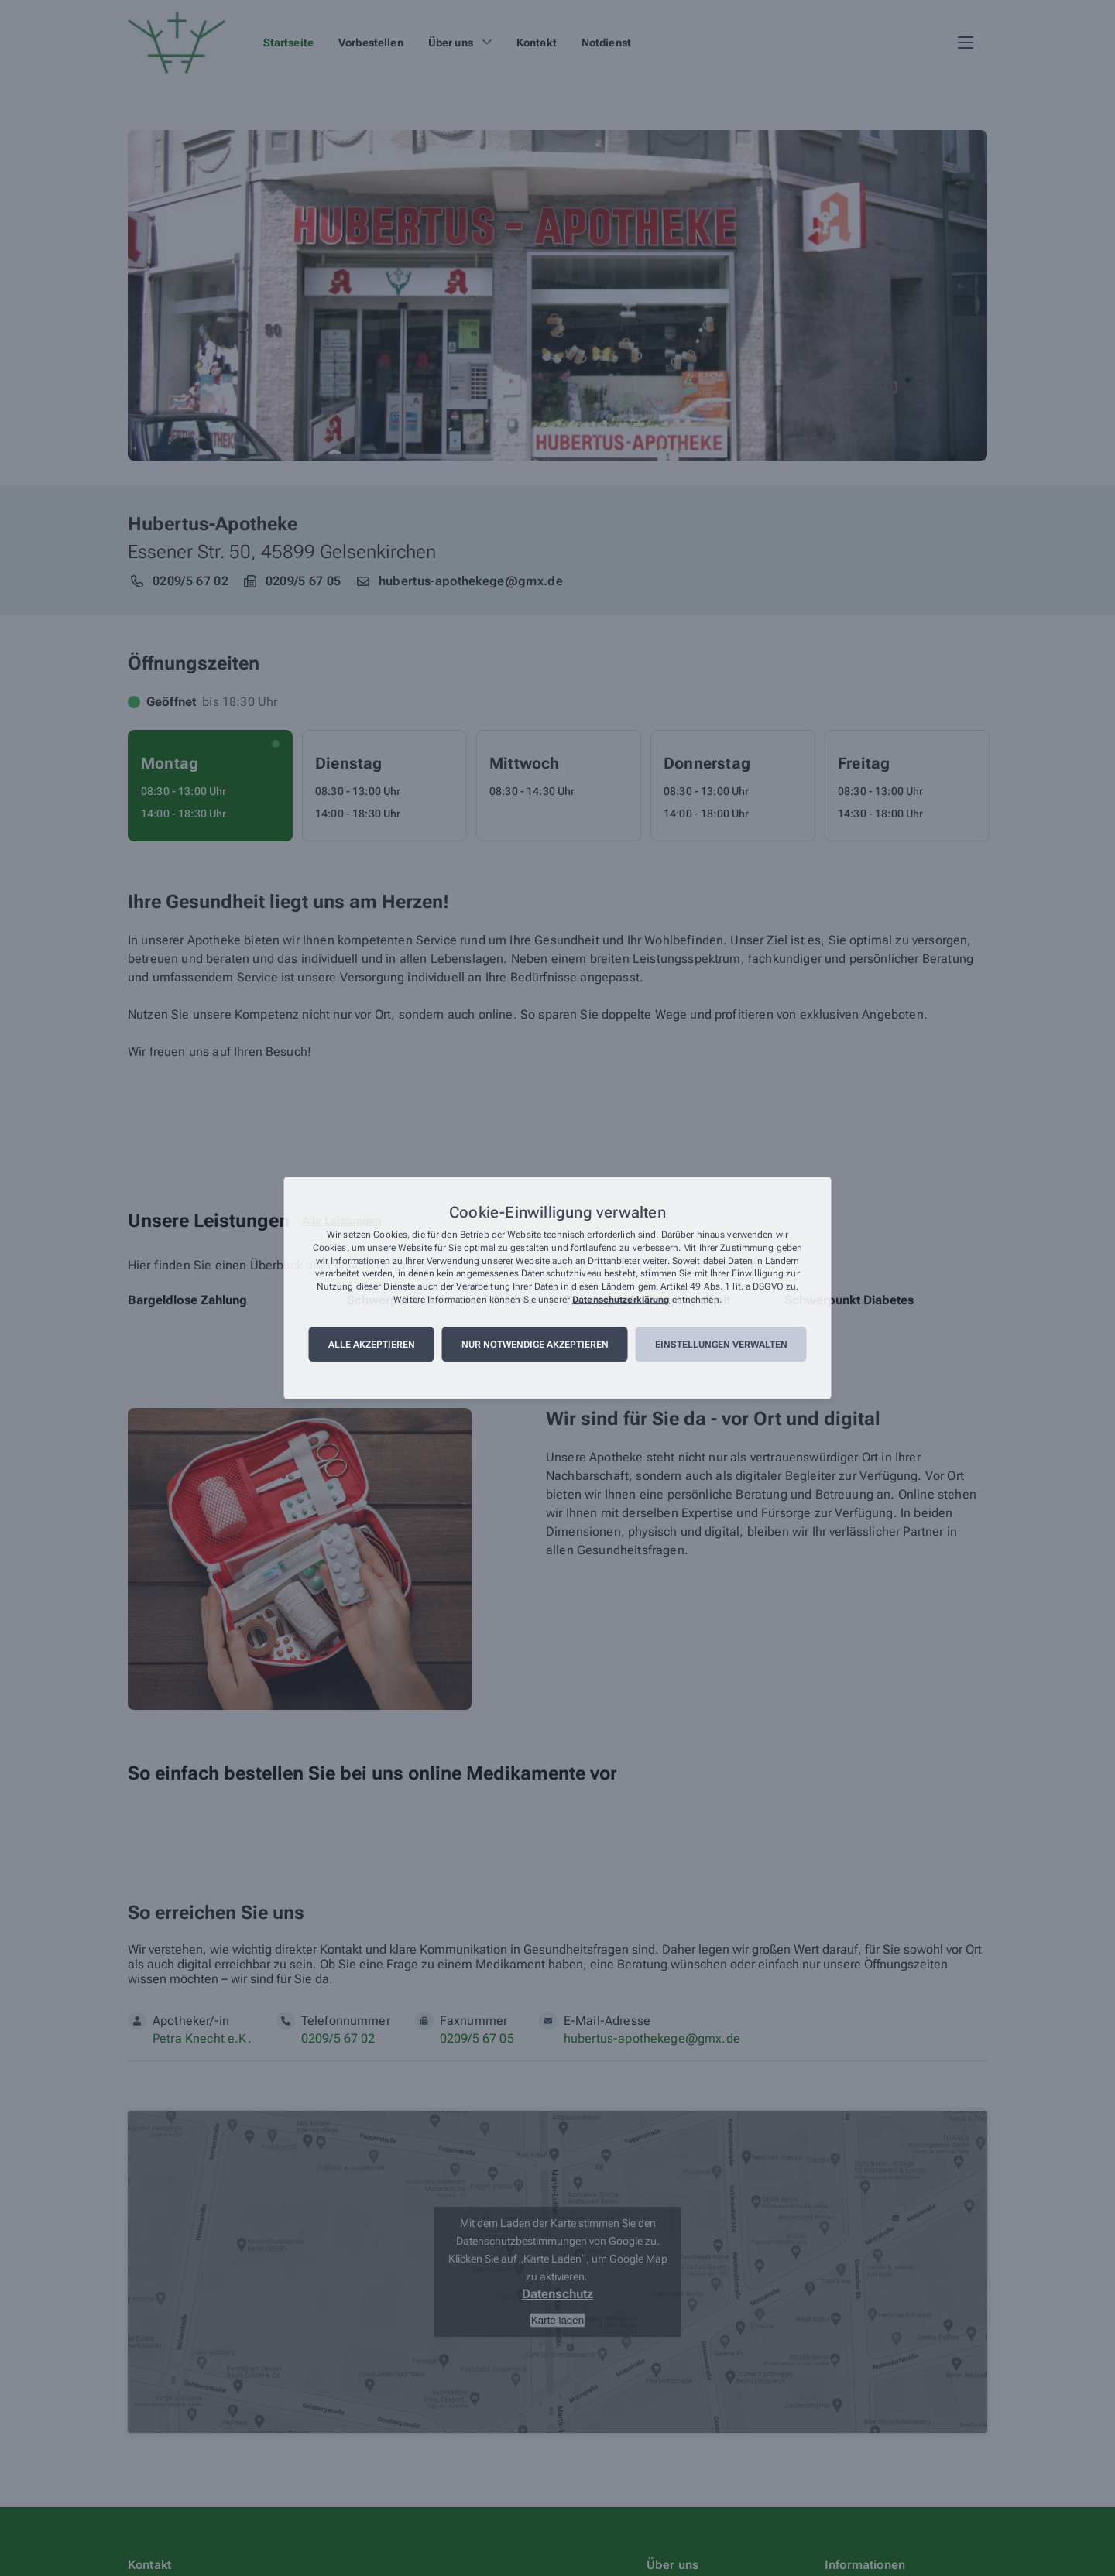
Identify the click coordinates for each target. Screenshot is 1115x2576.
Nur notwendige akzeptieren (535, 1344)
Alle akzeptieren (371, 1344)
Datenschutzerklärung (620, 1299)
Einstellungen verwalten (721, 1344)
